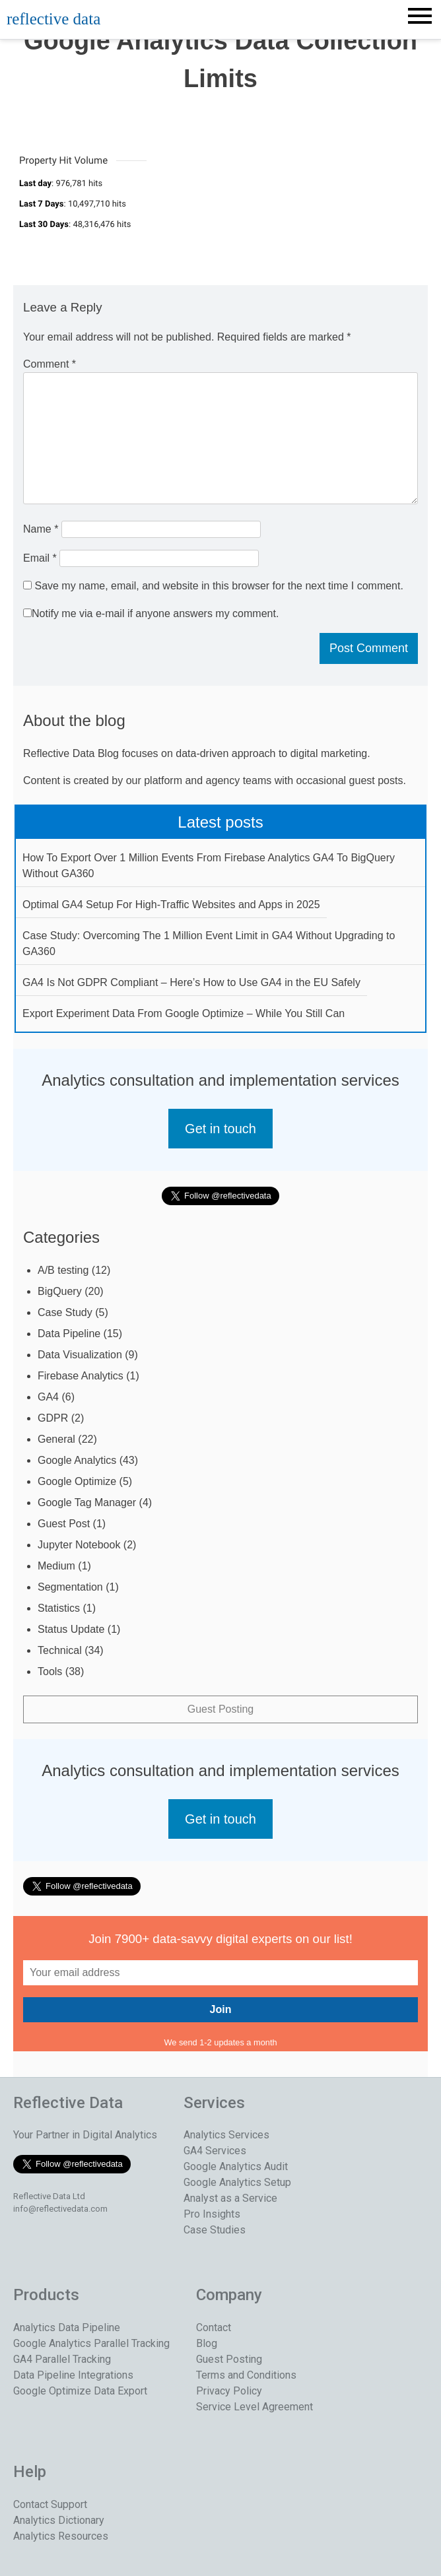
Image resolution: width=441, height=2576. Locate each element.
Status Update (71, 1629)
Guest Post (64, 1523)
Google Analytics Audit (236, 2166)
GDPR (53, 1418)
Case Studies (215, 2230)
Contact (213, 2327)
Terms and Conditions (246, 2375)
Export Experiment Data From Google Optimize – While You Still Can (183, 1013)
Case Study (65, 1312)
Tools (50, 1671)
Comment (49, 364)
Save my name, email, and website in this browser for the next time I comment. (218, 585)
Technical (60, 1650)
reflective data (53, 19)
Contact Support (50, 2504)
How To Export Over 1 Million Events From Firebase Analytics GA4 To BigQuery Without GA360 (208, 865)
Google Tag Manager (87, 1502)
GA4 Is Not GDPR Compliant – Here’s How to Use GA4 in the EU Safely (191, 982)
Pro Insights (212, 2214)
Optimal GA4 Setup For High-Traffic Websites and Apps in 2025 (171, 904)
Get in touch (220, 1128)
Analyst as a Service (230, 2198)
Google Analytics (77, 1460)
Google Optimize (77, 1481)
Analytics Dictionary (58, 2520)
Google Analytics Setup (237, 2182)
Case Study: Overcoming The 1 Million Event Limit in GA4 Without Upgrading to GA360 (208, 943)
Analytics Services (226, 2135)
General (56, 1439)
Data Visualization (80, 1354)
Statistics (59, 1608)
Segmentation (70, 1587)
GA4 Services (215, 2150)
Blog (206, 2343)
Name (40, 529)
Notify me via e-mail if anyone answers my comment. (151, 613)
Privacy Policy (229, 2391)
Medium (56, 1565)
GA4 (48, 1397)
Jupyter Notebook (79, 1544)
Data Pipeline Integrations (73, 2375)
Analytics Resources (60, 2536)
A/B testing (63, 1270)
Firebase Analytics (80, 1375)
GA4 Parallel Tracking (62, 2359)
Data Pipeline (69, 1333)
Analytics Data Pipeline (66, 2327)
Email (40, 558)
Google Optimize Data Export (80, 2391)
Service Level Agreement (254, 2406)
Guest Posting (220, 1709)
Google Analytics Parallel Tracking (91, 2343)
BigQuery (60, 1291)
